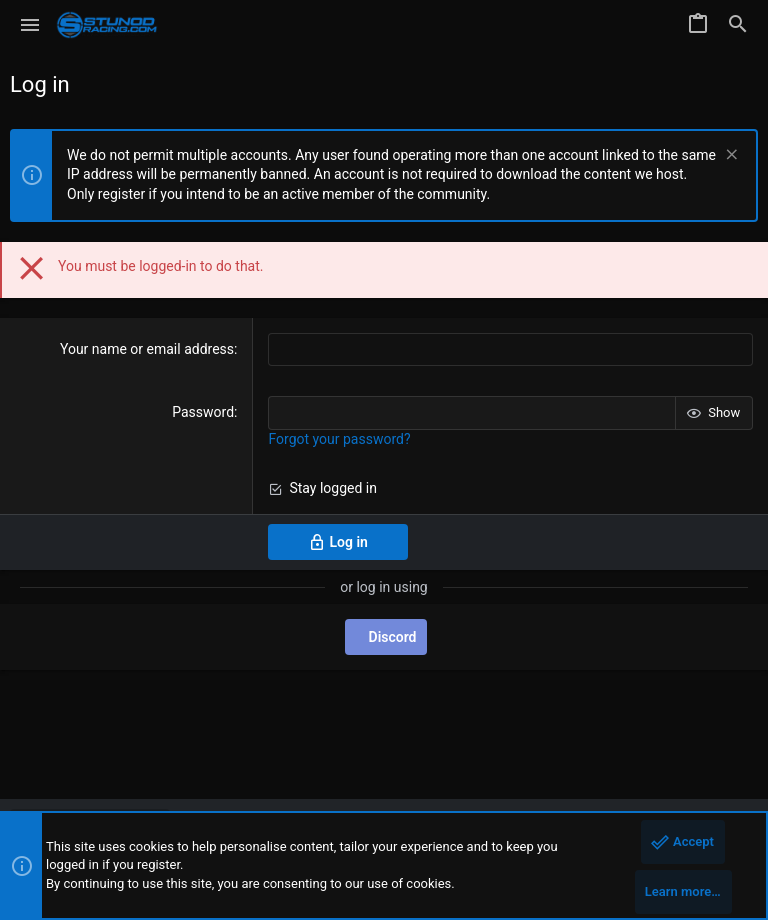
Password (203, 412)
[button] (30, 25)
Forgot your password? (339, 439)
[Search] (738, 25)
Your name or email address (147, 349)
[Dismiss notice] (729, 156)
